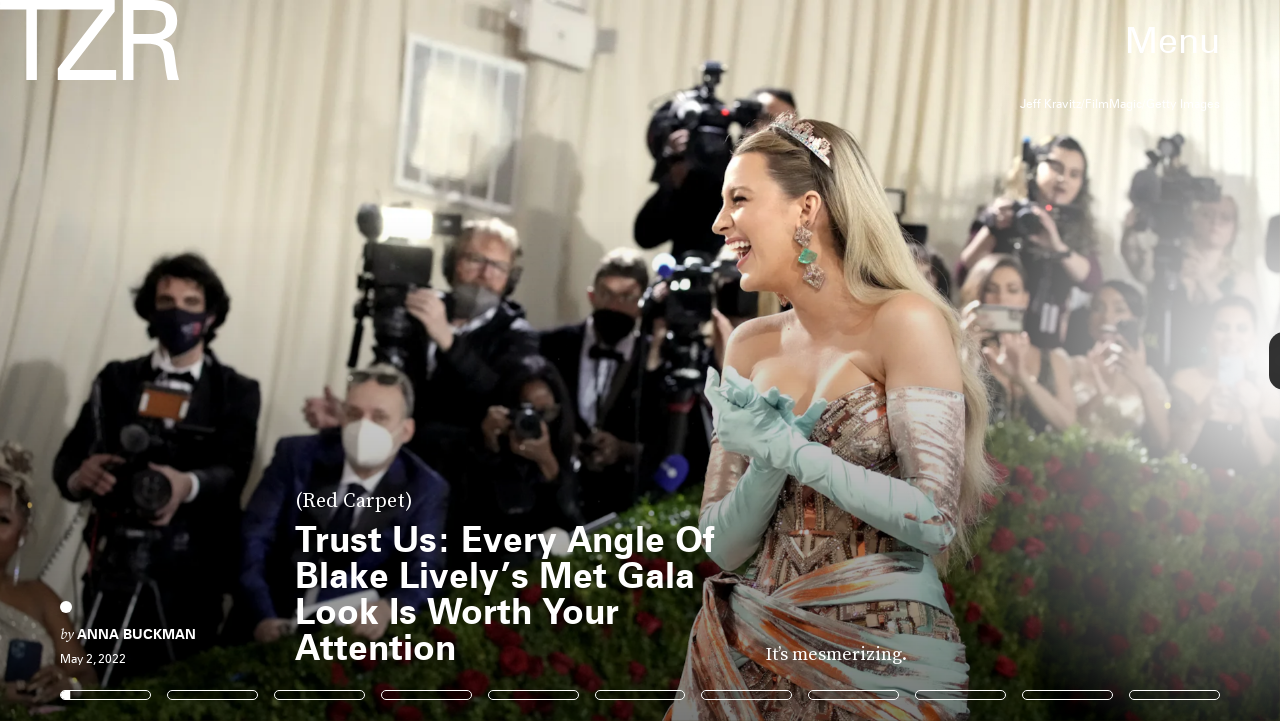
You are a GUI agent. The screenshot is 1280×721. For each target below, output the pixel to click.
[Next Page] (851, 360)
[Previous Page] (211, 360)
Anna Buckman (136, 634)
